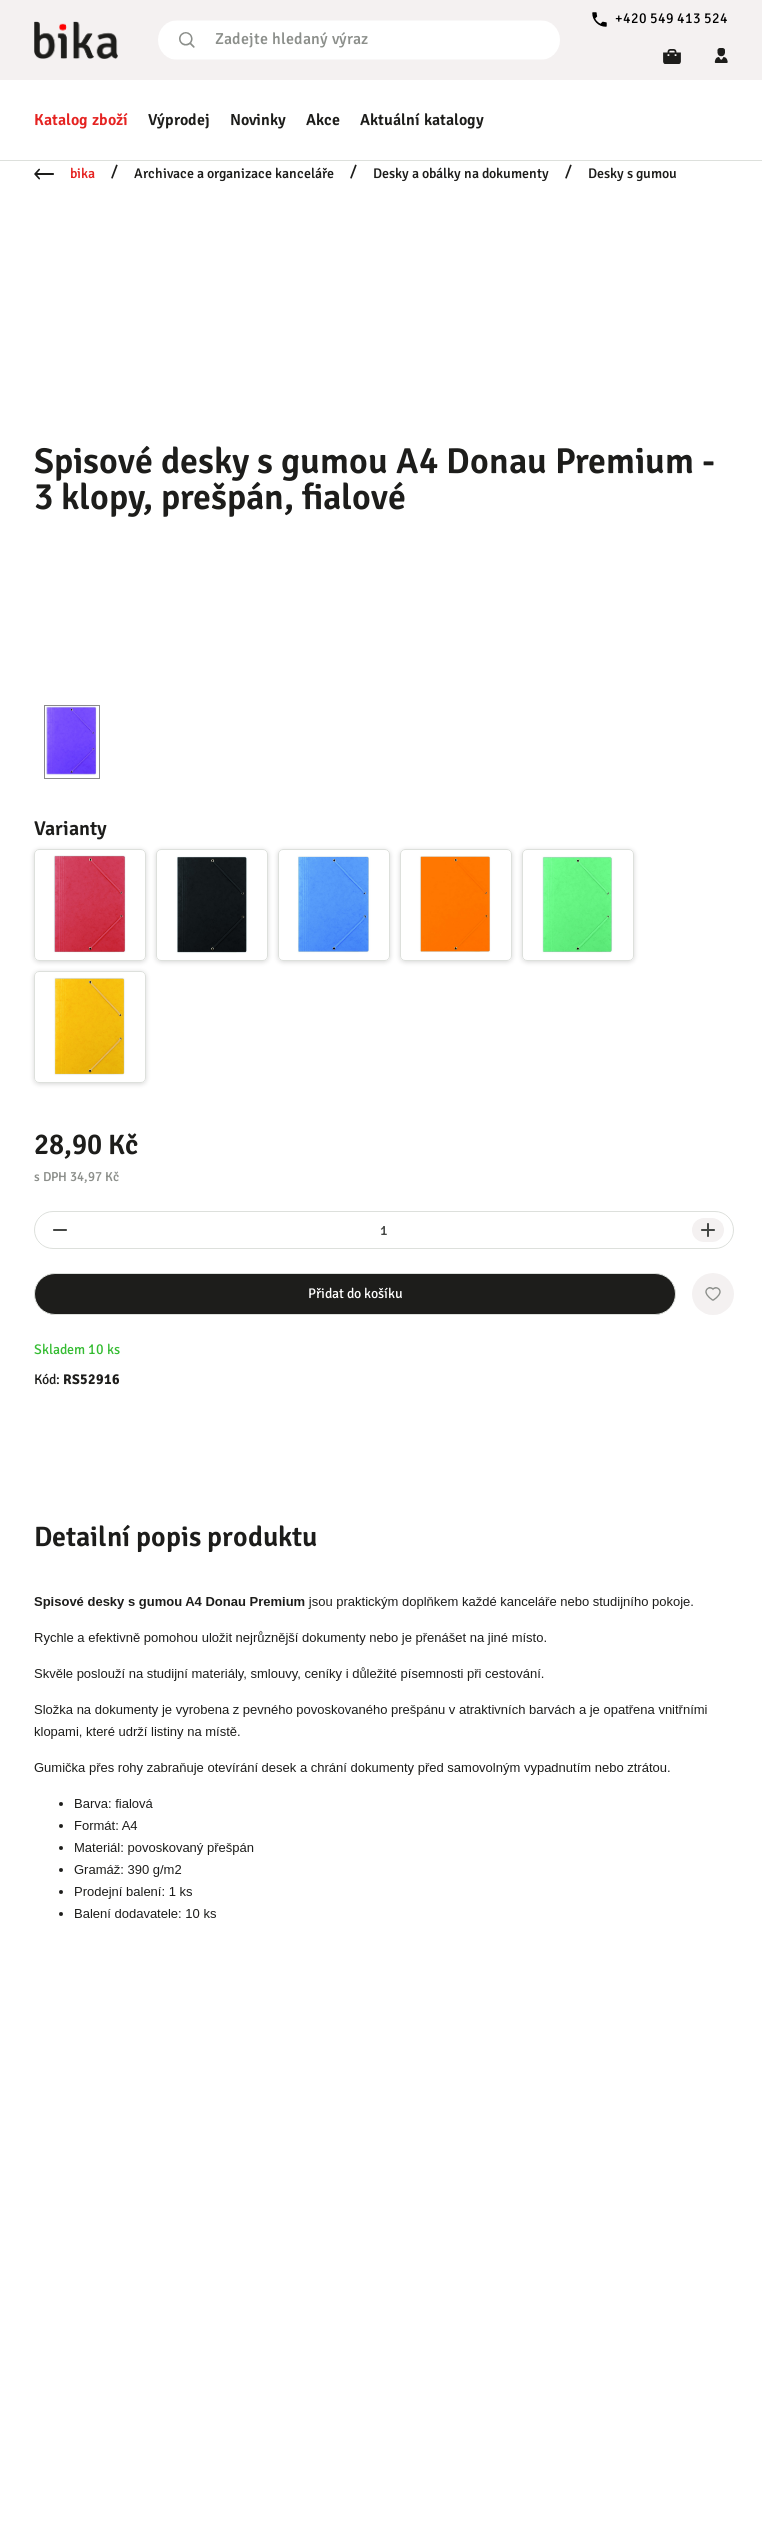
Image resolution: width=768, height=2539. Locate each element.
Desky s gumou (632, 173)
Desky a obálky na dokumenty (461, 173)
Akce (323, 120)
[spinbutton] (384, 1230)
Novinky (258, 120)
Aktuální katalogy (422, 120)
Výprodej (179, 120)
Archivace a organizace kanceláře (234, 173)
